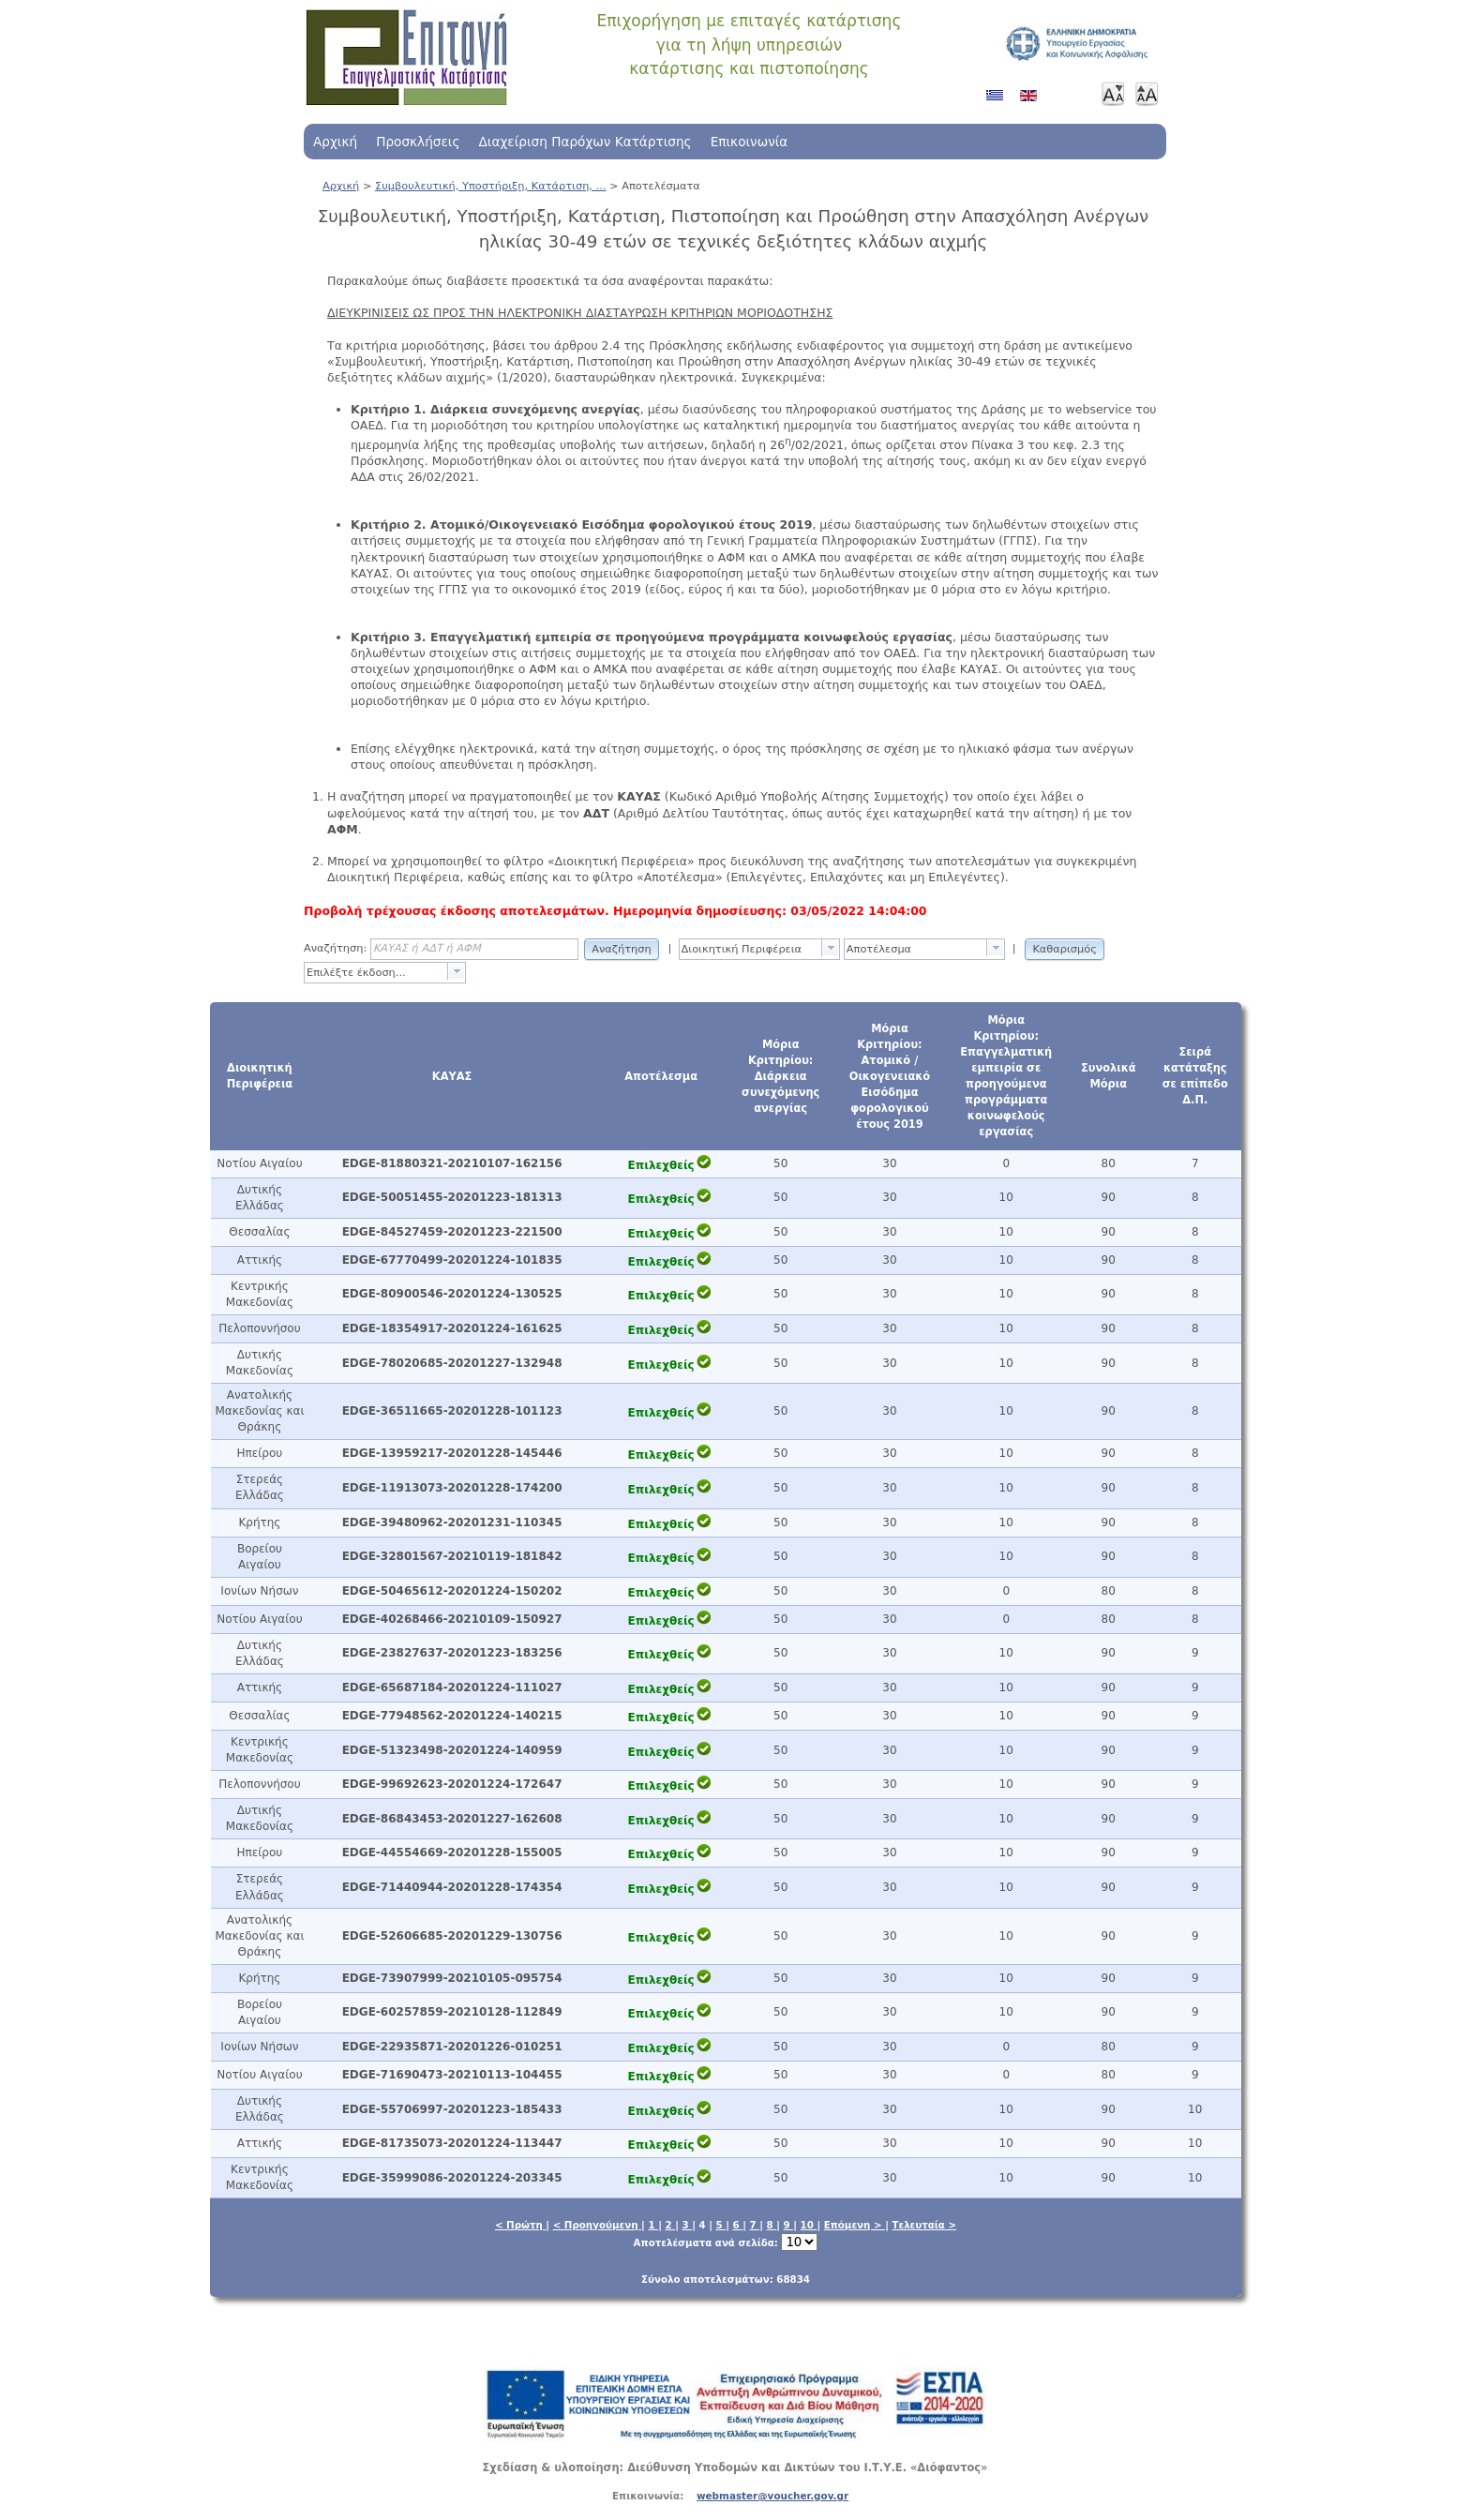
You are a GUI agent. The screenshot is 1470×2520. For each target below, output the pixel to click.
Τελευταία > (924, 2224)
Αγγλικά (1032, 102)
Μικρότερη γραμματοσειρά (1113, 94)
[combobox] (760, 949)
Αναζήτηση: (335, 947)
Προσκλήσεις (417, 141)
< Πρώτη (520, 2224)
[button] (621, 948)
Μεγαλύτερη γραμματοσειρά (1146, 94)
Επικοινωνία (749, 141)
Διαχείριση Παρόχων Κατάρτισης (584, 141)
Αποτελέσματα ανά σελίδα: (726, 2242)
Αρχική (335, 141)
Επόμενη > (854, 2224)
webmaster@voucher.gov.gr (772, 2495)
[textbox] (751, 949)
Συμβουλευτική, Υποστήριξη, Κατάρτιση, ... (490, 185)
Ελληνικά (998, 102)
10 (809, 2224)
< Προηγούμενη (597, 2224)
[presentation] (830, 947)
